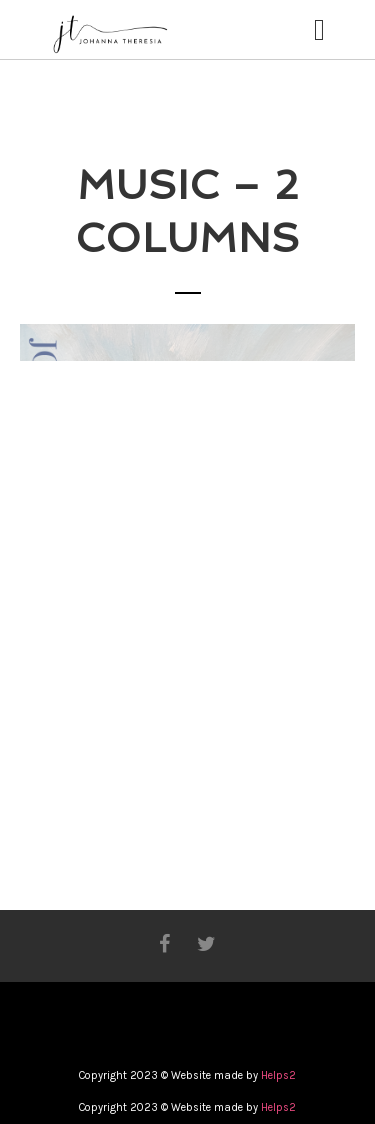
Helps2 (278, 1075)
